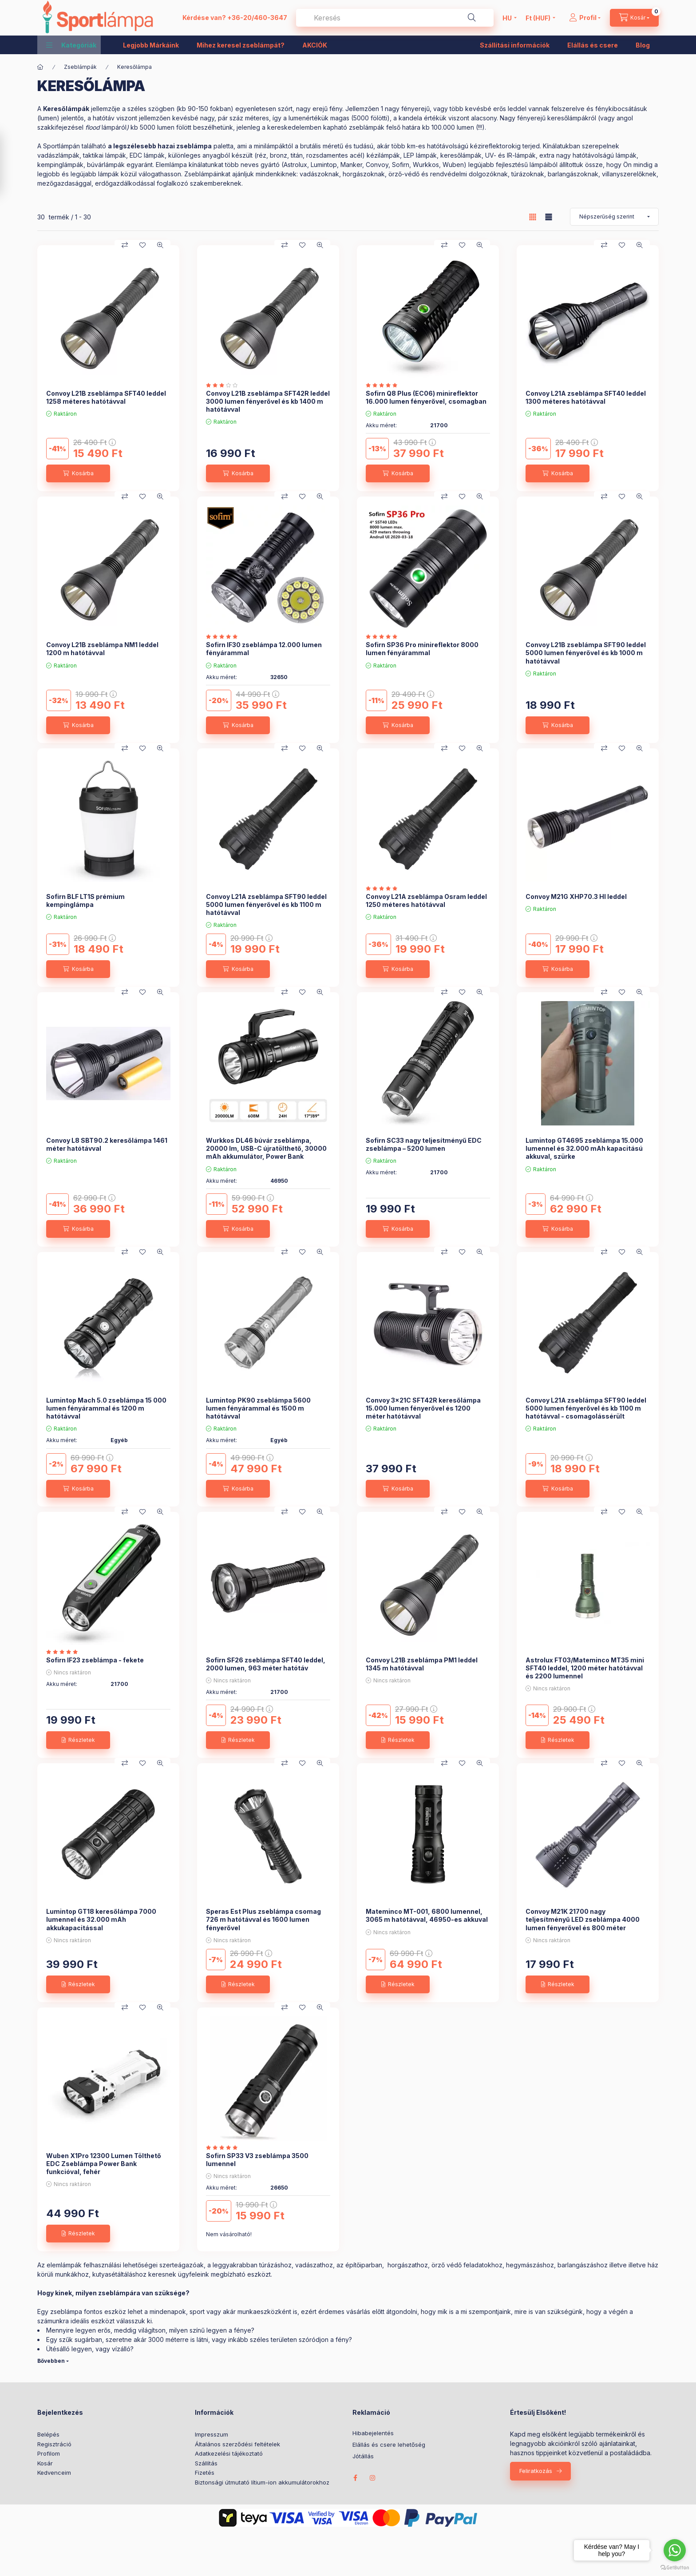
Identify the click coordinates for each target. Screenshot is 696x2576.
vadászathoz (314, 2265)
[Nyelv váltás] (507, 17)
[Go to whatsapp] (675, 2550)
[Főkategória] (40, 67)
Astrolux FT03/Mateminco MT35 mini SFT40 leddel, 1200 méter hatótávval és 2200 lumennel (585, 1668)
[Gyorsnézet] (160, 245)
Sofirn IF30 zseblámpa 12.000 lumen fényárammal (264, 648)
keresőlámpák (461, 155)
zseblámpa (194, 146)
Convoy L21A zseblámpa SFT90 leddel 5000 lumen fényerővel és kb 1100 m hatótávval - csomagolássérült (586, 1408)
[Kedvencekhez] (142, 245)
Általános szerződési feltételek (237, 2444)
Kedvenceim (54, 2472)
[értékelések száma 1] (224, 385)
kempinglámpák (60, 164)
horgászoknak (364, 174)
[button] (71, 45)
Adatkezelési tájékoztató (229, 2453)
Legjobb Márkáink (151, 45)
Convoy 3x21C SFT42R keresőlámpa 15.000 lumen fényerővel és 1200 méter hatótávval (423, 1408)
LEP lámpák (420, 155)
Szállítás (206, 2463)
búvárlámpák (106, 164)
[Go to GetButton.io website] (674, 2567)
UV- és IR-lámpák (510, 155)
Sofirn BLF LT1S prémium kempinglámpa (85, 900)
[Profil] (585, 18)
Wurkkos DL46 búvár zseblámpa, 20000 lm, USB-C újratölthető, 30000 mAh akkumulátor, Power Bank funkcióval (266, 1153)
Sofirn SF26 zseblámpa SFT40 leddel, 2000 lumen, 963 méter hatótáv (265, 1664)
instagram (373, 2478)
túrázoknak (527, 174)
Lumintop (324, 164)
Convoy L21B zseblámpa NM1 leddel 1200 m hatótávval (102, 648)
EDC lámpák (147, 155)
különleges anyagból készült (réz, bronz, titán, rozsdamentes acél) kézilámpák (284, 155)
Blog (643, 45)
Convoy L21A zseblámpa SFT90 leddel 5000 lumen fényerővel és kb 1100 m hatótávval (266, 904)
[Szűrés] (9, 164)
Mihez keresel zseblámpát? (241, 45)
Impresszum (211, 2434)
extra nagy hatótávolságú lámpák (588, 155)
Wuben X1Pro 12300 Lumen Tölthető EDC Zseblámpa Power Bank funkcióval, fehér (103, 2163)
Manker (351, 164)
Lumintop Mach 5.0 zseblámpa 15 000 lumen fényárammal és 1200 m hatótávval (106, 1408)
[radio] (548, 217)
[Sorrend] (614, 217)
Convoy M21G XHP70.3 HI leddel (576, 896)
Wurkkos (426, 164)
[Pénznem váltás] (538, 17)
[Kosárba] (78, 473)
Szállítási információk (515, 45)
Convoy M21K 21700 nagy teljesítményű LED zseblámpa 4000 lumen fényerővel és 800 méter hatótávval (583, 1924)
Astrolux (295, 164)
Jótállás (363, 2456)
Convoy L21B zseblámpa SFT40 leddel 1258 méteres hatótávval (106, 397)
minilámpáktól (273, 146)
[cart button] (634, 18)
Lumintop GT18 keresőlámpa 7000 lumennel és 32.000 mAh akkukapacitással (101, 1919)
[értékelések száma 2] (384, 385)
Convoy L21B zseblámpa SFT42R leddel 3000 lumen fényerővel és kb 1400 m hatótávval (268, 401)
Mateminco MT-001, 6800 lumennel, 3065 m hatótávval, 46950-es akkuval (427, 1915)
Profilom (48, 2453)
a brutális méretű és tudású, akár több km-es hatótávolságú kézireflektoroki (406, 146)
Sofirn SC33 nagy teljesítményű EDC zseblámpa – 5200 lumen (424, 1144)
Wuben (453, 164)
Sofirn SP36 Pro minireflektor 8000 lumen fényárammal (422, 648)
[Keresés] (472, 17)
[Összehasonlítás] (125, 245)
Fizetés (204, 2472)
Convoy (377, 164)
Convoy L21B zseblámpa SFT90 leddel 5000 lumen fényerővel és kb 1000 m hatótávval (586, 652)
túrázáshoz (275, 2265)
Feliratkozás (535, 2470)
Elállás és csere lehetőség (388, 2444)
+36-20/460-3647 (257, 17)
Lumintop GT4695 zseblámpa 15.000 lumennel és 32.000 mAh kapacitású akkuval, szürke (584, 1148)
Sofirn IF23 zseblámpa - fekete (95, 1660)
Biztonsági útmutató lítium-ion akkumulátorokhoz (262, 2482)
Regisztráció (54, 2444)
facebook (355, 2478)
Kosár (45, 2463)
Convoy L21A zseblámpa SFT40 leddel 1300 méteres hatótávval (586, 397)
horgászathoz (408, 2265)
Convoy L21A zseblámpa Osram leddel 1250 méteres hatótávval (426, 900)
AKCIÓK (314, 45)
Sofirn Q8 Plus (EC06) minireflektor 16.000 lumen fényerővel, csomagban (426, 397)
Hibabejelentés (373, 2433)
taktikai (93, 155)
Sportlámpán (61, 146)
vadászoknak (319, 174)
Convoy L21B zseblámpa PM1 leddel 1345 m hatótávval (422, 1664)
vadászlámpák (58, 155)
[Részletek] (78, 1740)
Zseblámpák (80, 67)
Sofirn (400, 164)
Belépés (48, 2434)
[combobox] (395, 18)
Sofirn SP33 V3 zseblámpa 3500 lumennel (257, 2159)
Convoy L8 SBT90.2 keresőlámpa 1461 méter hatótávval (106, 1144)
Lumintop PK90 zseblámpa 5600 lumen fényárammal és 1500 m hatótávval (258, 1408)
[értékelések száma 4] (224, 2147)
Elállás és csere (592, 45)
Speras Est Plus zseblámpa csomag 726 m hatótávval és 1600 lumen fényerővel (263, 1919)
